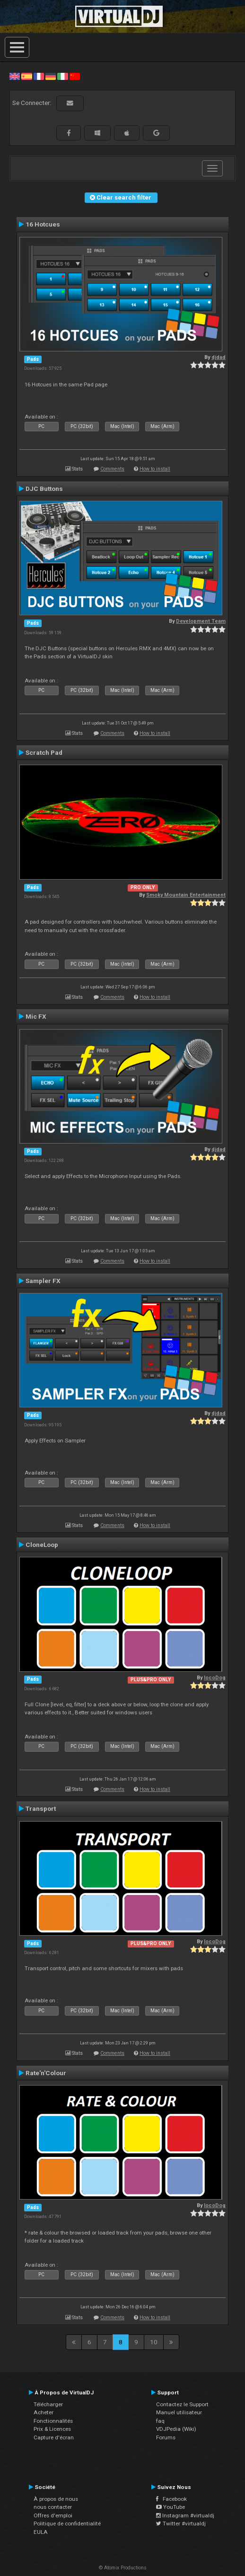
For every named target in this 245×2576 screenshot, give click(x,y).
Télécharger (48, 2404)
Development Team (201, 621)
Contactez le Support (182, 2404)
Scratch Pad (44, 752)
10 (154, 2342)
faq (160, 2421)
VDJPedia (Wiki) (176, 2429)
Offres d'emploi (53, 2515)
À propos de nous (56, 2499)
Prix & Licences (52, 2429)
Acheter (43, 2412)
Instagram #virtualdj (185, 2515)
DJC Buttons (44, 488)
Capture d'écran (54, 2437)
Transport (41, 1808)
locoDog (215, 1678)
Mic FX (36, 1016)
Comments (112, 469)
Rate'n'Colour (46, 2073)
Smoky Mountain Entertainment (186, 895)
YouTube (170, 2507)
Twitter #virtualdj (181, 2523)
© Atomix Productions (123, 2568)
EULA (41, 2532)
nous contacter (53, 2507)
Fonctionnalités (53, 2421)
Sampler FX (43, 1280)
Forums (165, 2437)
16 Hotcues (43, 224)
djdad (218, 357)
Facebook (171, 2499)
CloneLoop (42, 1544)
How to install (155, 469)
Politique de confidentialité (67, 2523)
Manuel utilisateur (179, 2412)
